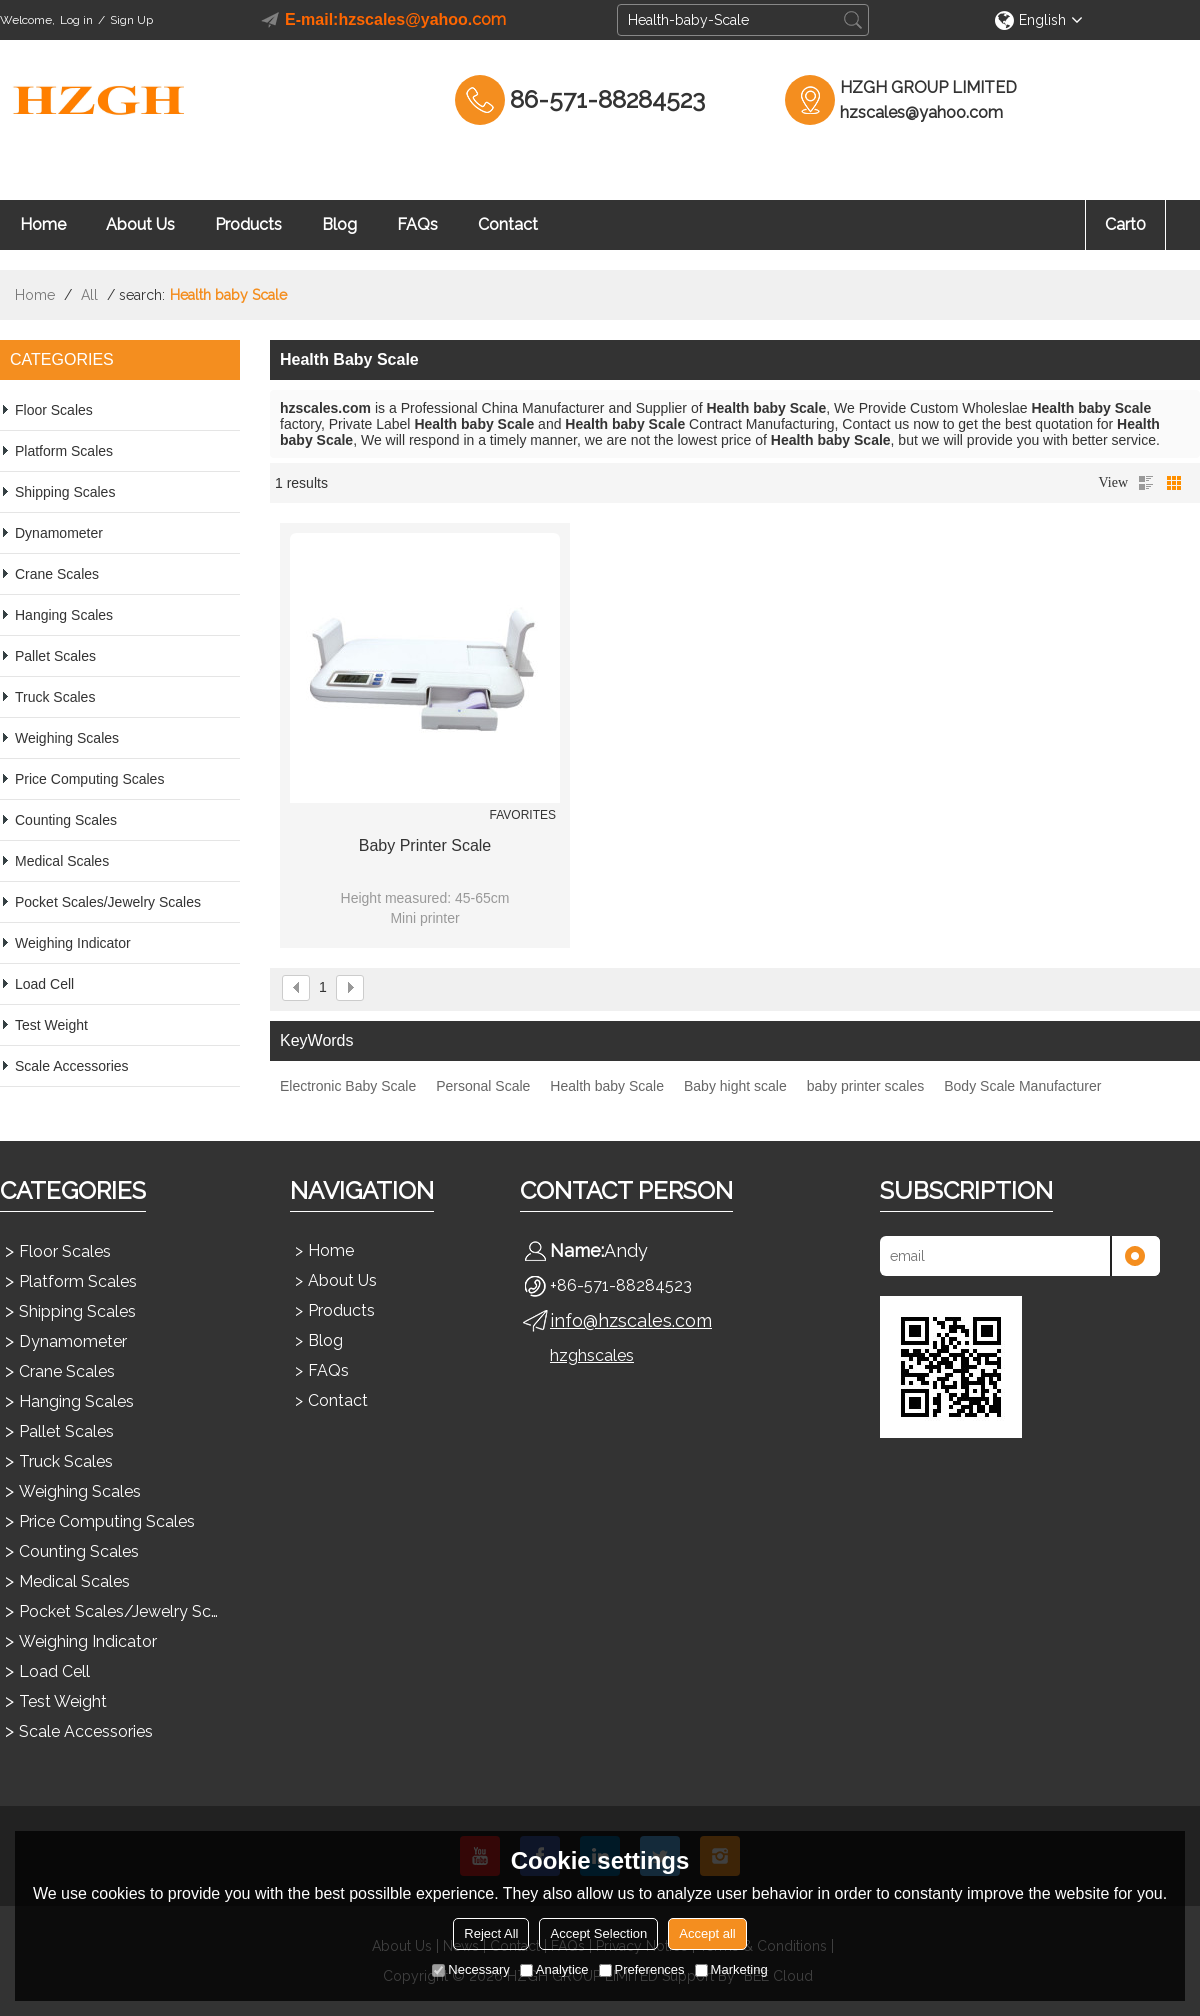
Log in (76, 20)
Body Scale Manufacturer (1022, 1086)
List (1146, 483)
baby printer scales (866, 1086)
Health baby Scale (607, 1086)
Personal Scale (483, 1086)
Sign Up (131, 20)
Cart (1125, 224)
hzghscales (592, 1355)
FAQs (417, 224)
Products (248, 224)
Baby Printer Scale (425, 845)
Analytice (554, 1969)
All (89, 295)
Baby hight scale (735, 1086)
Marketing (731, 1969)
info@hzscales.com (631, 1320)
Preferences (642, 1969)
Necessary (470, 1969)
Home (43, 224)
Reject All (491, 1933)
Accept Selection (598, 1933)
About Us (140, 224)
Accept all (707, 1933)
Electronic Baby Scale (348, 1086)
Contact (508, 224)
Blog (339, 224)
